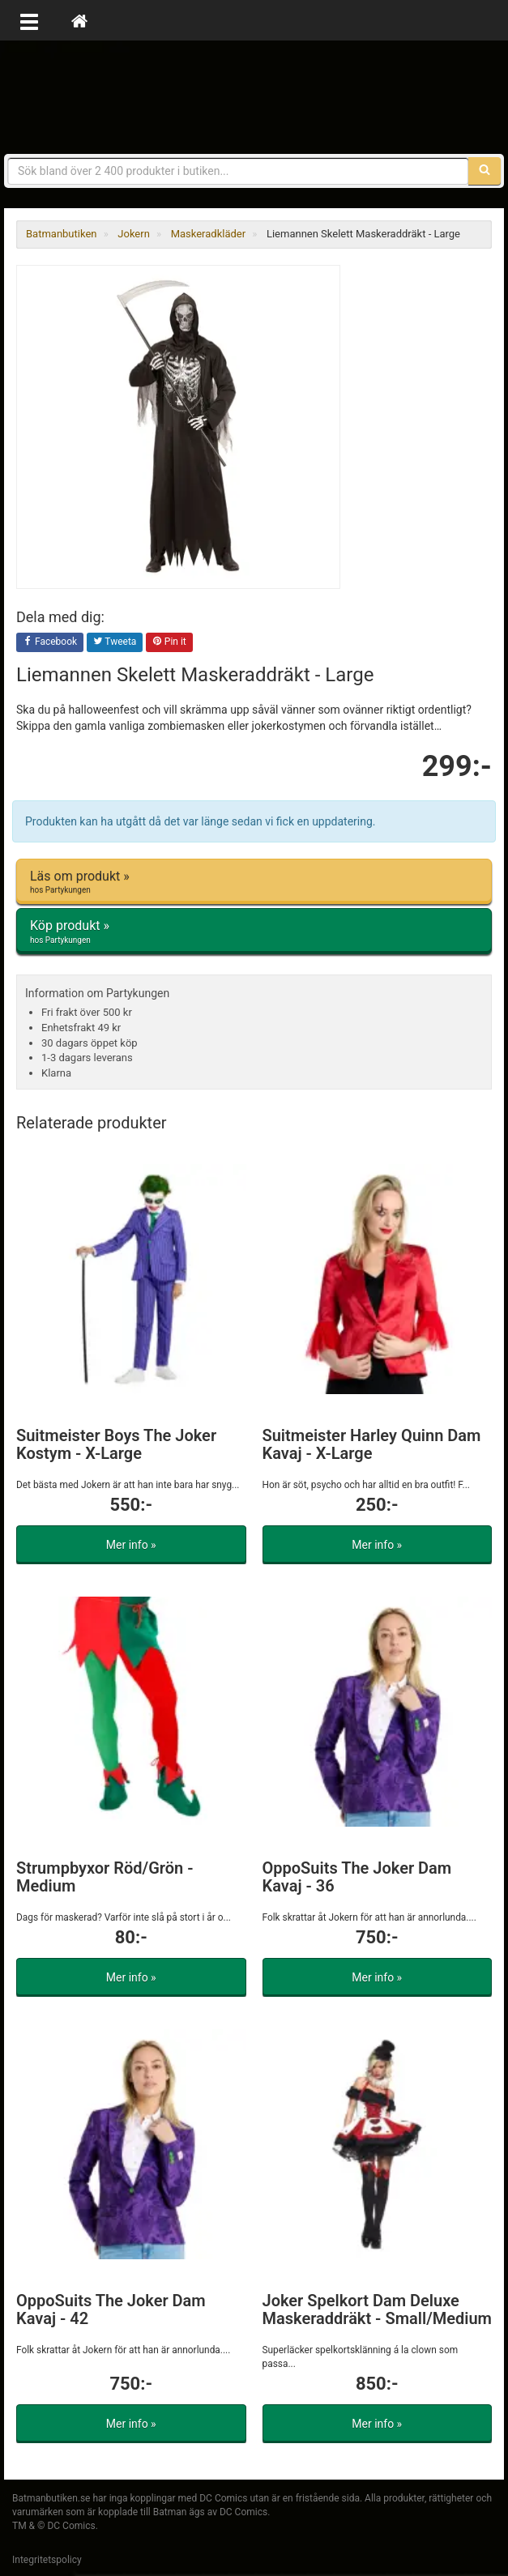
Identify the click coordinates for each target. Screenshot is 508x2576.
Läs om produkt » (254, 882)
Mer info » (131, 1544)
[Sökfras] (238, 171)
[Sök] (484, 171)
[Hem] (79, 20)
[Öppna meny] (29, 20)
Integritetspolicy (47, 2559)
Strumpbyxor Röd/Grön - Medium (105, 1877)
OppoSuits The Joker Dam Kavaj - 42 (111, 2309)
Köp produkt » (254, 931)
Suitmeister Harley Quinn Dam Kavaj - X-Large (372, 1444)
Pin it (169, 642)
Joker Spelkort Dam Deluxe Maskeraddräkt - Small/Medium (378, 2309)
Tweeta (115, 642)
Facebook (50, 642)
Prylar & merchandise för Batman (254, 97)
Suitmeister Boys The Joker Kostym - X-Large (116, 1444)
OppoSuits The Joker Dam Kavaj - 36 (357, 1877)
